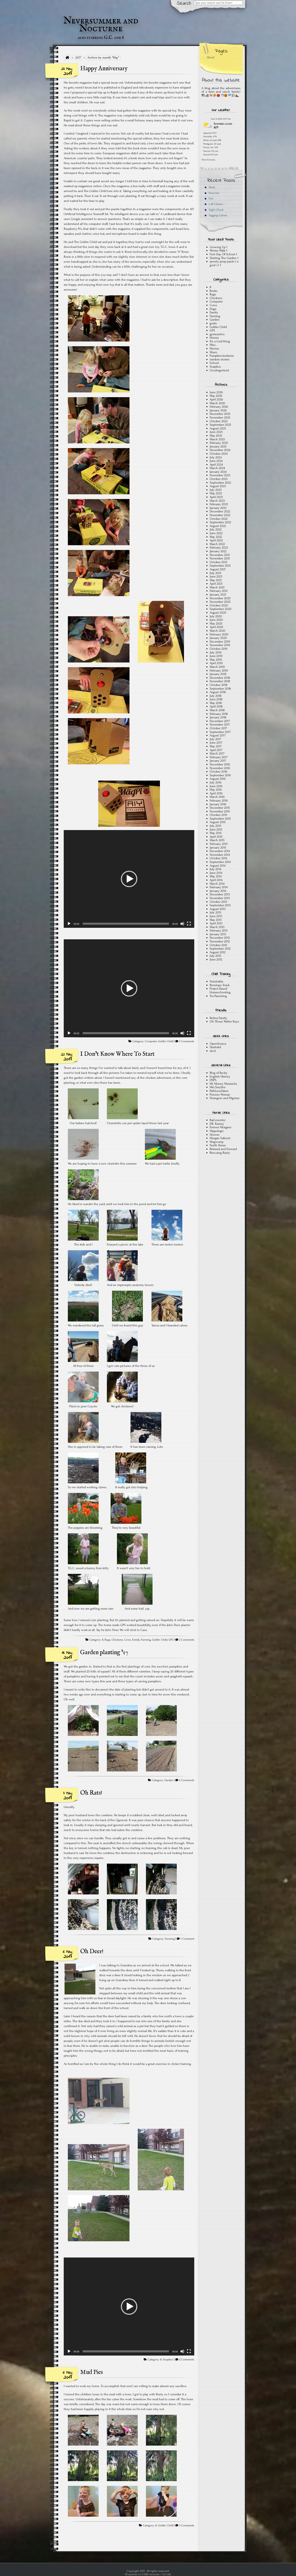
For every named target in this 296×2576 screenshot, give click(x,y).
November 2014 (220, 855)
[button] (129, 879)
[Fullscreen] (189, 924)
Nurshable (216, 981)
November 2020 (220, 602)
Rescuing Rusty (220, 1153)
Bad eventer (217, 1120)
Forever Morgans (220, 1127)
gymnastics (217, 334)
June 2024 (216, 461)
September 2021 (220, 565)
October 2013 (218, 902)
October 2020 (219, 605)
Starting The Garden (223, 258)
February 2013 (219, 930)
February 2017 (219, 757)
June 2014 (216, 873)
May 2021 (216, 580)
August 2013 (217, 909)
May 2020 (216, 623)
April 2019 (216, 663)
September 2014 (220, 862)
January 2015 (218, 847)
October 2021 (218, 562)
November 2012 (220, 941)
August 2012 (217, 952)
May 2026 (216, 396)
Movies (214, 348)
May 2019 (216, 659)
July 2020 (216, 616)
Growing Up (217, 247)
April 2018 (216, 706)
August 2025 (218, 428)
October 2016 (218, 771)
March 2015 (217, 840)
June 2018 (216, 699)
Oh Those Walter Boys (224, 1021)
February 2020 (219, 634)
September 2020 (220, 609)
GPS (171, 1639)
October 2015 (218, 815)
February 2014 (219, 887)
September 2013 (220, 905)
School (214, 363)
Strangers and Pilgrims (224, 1098)
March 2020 (217, 630)
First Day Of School (222, 254)
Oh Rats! (91, 1793)
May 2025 (216, 435)
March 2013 (217, 927)
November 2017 (220, 724)
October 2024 (219, 453)
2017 (78, 57)
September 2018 (220, 688)
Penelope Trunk (220, 985)
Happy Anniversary (103, 68)
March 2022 (217, 544)
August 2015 (217, 822)
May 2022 (216, 537)
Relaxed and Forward (223, 1149)
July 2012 (215, 956)
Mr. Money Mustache (223, 1084)
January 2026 (218, 410)
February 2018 (219, 714)
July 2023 (216, 490)
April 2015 (216, 836)
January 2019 (218, 674)
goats (213, 323)
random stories (220, 359)
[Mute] (182, 924)
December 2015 (220, 808)
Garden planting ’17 (104, 1652)
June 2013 (216, 916)
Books (213, 291)
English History (220, 1076)
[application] (129, 879)
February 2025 (219, 443)
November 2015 (220, 811)
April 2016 (216, 793)
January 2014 (218, 891)
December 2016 (220, 764)
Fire (209, 198)
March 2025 (217, 439)
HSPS (213, 1080)
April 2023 (216, 497)
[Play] (69, 924)
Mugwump (216, 1142)
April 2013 (216, 923)
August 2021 (217, 569)
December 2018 (220, 678)
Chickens (117, 1639)
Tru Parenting (218, 996)
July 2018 (215, 696)
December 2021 (220, 555)
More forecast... (209, 160)
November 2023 (220, 475)
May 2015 (216, 833)
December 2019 (220, 641)
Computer (151, 1041)
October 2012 (218, 945)
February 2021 (219, 591)
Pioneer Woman (220, 1094)
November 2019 (220, 645)
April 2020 (216, 627)
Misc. (213, 345)
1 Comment (187, 1938)
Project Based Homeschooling (220, 990)
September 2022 (220, 522)
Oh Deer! (91, 1951)
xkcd (213, 1051)
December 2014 (220, 851)
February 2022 (219, 547)
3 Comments (186, 2525)
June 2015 (216, 829)
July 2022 (216, 529)
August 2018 (218, 692)
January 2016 (218, 804)
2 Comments (186, 1041)
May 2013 (216, 920)
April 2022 (216, 540)
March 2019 (217, 667)
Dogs (213, 309)
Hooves (215, 1134)
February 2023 (219, 504)
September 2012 (220, 948)
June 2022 (216, 533)
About (210, 57)
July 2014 (215, 869)
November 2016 (220, 768)
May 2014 (216, 876)
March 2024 (217, 468)
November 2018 (220, 681)
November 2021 (220, 558)
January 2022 (218, 551)
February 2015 (219, 844)
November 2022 (220, 515)
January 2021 (218, 594)
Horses (214, 337)
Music (213, 352)
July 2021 (215, 573)
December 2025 (220, 414)
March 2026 (217, 403)
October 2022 (219, 519)
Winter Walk (217, 250)
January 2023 (218, 508)
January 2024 (218, 472)
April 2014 (216, 880)
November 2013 (220, 898)
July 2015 (215, 826)
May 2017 (216, 746)
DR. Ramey (217, 1124)
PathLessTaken (219, 1091)
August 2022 (218, 526)
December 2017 (220, 721)
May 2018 (216, 703)
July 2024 (216, 457)
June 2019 (216, 656)
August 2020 (218, 612)
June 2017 (216, 742)
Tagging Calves (216, 215)
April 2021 (216, 583)
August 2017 (217, 735)
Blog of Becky (218, 1073)
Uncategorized (219, 370)
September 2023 (220, 482)
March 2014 (217, 884)
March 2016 (217, 797)
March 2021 (217, 587)
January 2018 (218, 717)
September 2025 (220, 425)
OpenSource (218, 1043)
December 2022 (220, 511)
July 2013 (215, 912)
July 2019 (215, 652)
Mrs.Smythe (217, 1087)
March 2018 (217, 710)
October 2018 (218, 685)
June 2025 (216, 432)
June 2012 (216, 959)
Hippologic (217, 1131)
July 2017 (215, 739)
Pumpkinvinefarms (222, 356)
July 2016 (215, 782)
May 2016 (216, 789)
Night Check (214, 210)
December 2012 (220, 938)
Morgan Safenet (220, 1138)
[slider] (126, 924)
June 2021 (216, 576)
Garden (168, 1780)
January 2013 (218, 934)
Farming (146, 1639)
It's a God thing (220, 341)
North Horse (218, 1145)
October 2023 (219, 479)
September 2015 (220, 818)
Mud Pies (91, 2372)
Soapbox (168, 2359)
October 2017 (218, 728)
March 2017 (217, 753)
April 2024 (216, 464)
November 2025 (220, 417)
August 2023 (218, 486)
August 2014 (217, 865)
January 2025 (218, 446)
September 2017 (220, 732)
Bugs (107, 1639)
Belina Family (218, 1018)
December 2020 (220, 598)
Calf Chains (214, 204)
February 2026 (219, 406)
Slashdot (215, 1047)
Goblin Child (165, 1041)
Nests (210, 187)
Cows (127, 1639)
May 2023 (216, 493)
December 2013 (220, 894)
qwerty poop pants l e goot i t (224, 263)
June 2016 (216, 786)
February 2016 (219, 800)
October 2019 (218, 649)
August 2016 (218, 779)
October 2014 (218, 858)
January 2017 (218, 760)
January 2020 (218, 638)
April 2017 (216, 750)
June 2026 (216, 392)
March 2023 (217, 501)
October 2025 (219, 421)
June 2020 (216, 620)
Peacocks (212, 193)
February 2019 (219, 670)
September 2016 (220, 775)
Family (136, 1639)
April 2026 (216, 399)
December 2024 (220, 450)
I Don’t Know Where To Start (117, 1054)
